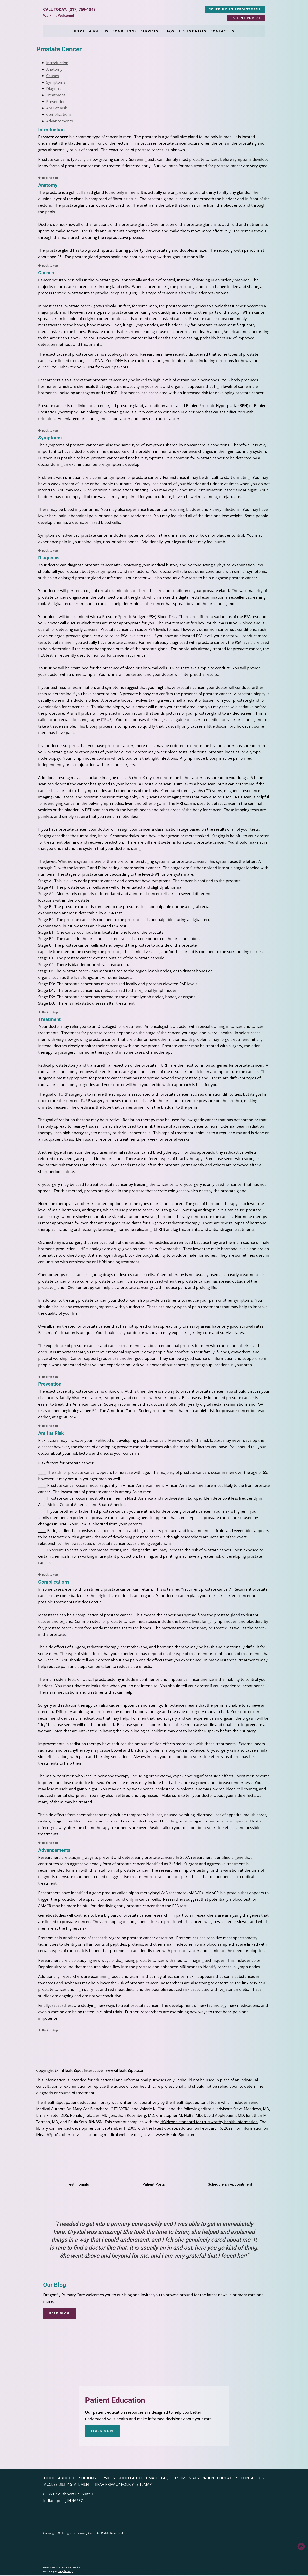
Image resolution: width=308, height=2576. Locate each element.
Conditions (125, 31)
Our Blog (54, 2285)
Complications (59, 114)
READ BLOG (60, 2313)
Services (150, 31)
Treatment (55, 95)
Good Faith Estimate (137, 2478)
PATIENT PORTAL (245, 18)
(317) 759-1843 (82, 9)
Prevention (56, 101)
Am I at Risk (56, 108)
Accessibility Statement (67, 2485)
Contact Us (222, 31)
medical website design (125, 2134)
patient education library (88, 2102)
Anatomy (54, 69)
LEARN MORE (103, 2431)
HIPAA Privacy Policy (113, 2485)
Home (80, 31)
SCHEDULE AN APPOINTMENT (233, 9)
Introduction (57, 62)
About (64, 2478)
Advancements (59, 121)
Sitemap (144, 2485)
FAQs (169, 31)
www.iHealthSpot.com (126, 2070)
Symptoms (55, 82)
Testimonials (192, 31)
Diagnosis (54, 88)
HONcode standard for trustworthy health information (209, 2121)
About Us (99, 31)
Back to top (50, 178)
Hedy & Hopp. (65, 2572)
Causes (52, 75)
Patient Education (120, 2400)
